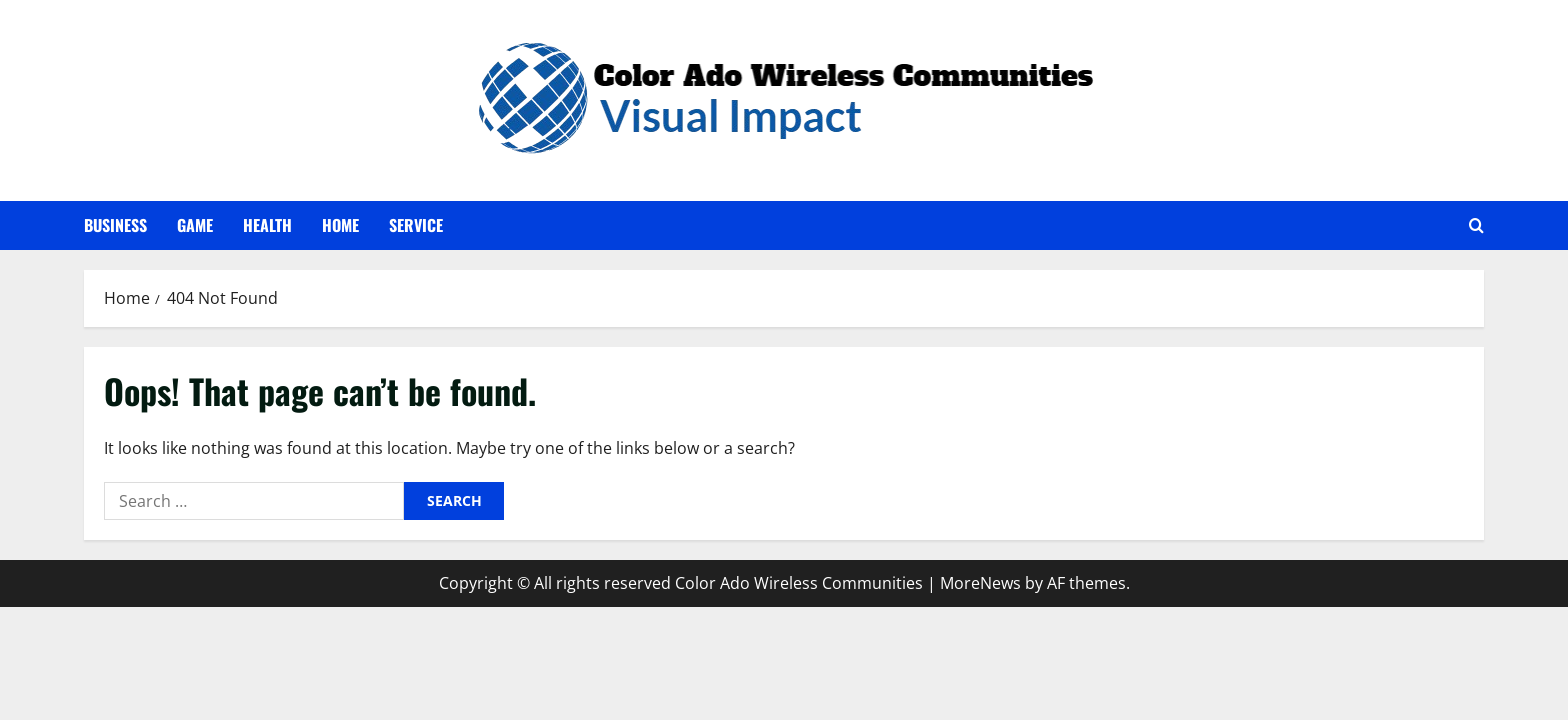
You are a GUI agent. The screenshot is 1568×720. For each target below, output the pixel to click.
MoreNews (980, 583)
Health (267, 225)
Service (416, 225)
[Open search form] (1476, 225)
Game (195, 225)
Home (340, 225)
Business (115, 225)
